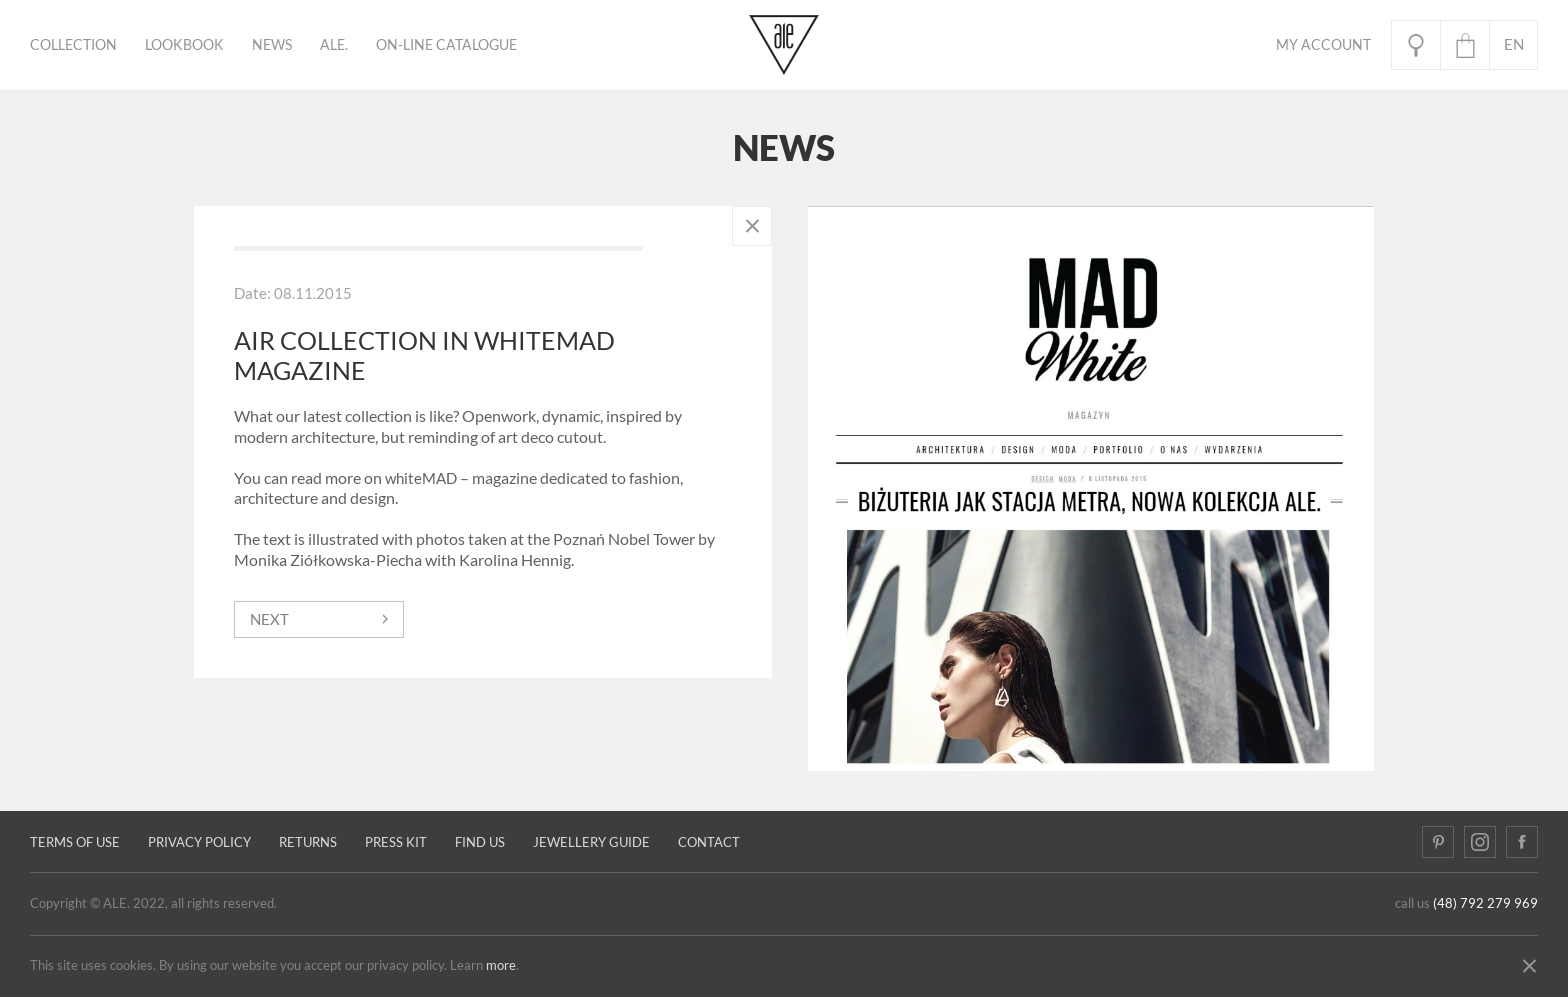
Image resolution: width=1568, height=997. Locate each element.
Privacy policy (199, 842)
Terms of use (75, 842)
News (272, 45)
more (501, 965)
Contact (709, 842)
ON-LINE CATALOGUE (446, 45)
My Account (1323, 45)
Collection (73, 45)
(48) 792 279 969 (1485, 903)
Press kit (396, 842)
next (269, 619)
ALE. (334, 45)
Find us (480, 842)
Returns (308, 842)
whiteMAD (421, 478)
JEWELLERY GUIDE (591, 842)
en (1514, 44)
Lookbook (184, 45)
